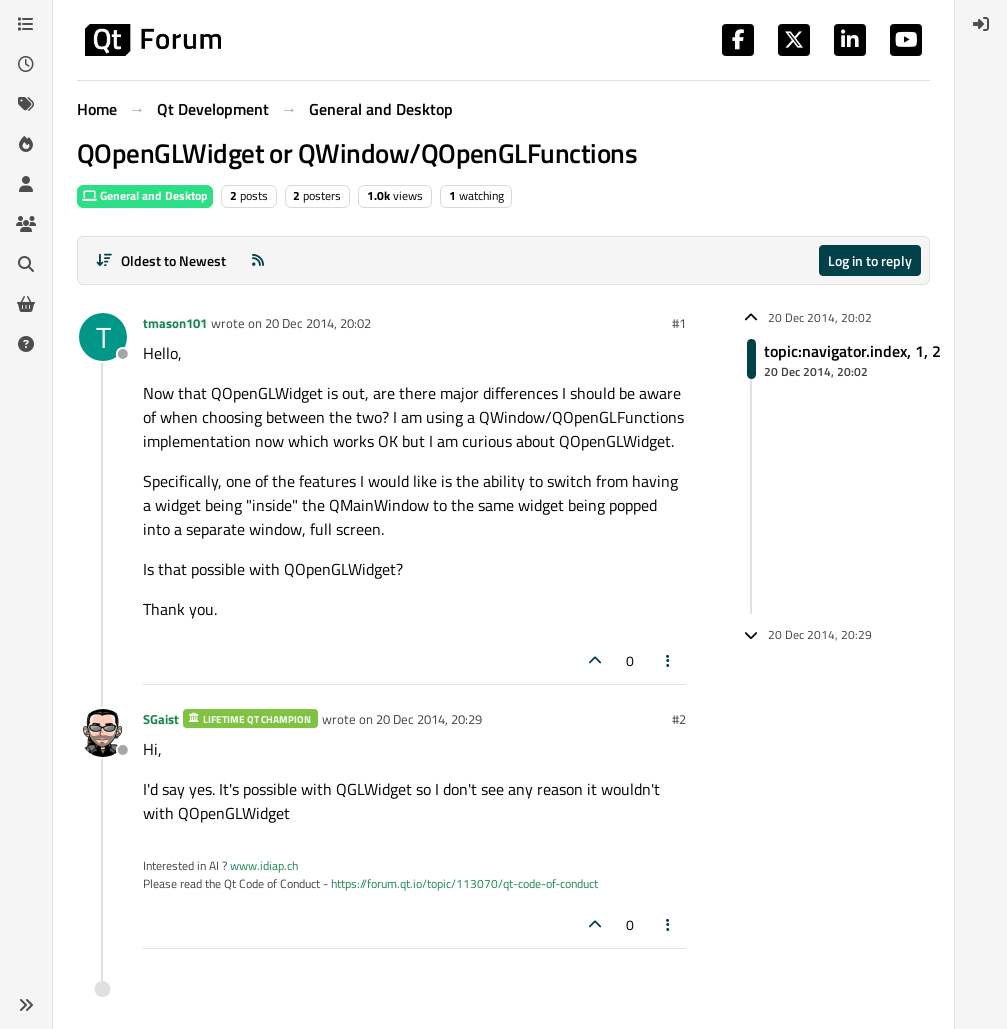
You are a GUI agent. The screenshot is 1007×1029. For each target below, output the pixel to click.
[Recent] (26, 64)
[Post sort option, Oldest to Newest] (160, 260)
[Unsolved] (26, 344)
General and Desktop (145, 195)
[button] (26, 1005)
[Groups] (26, 224)
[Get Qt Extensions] (26, 304)
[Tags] (26, 104)
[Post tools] (669, 660)
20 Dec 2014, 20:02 (318, 323)
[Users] (26, 184)
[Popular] (26, 144)
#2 (679, 719)
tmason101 (175, 323)
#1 (679, 323)
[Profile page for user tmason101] (103, 337)
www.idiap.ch (264, 865)
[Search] (26, 264)
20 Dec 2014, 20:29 (429, 719)
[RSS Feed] (258, 260)
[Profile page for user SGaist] (103, 733)
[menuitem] (981, 24)
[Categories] (26, 24)
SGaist (161, 719)
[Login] (981, 24)
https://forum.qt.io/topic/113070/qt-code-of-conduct (464, 883)
